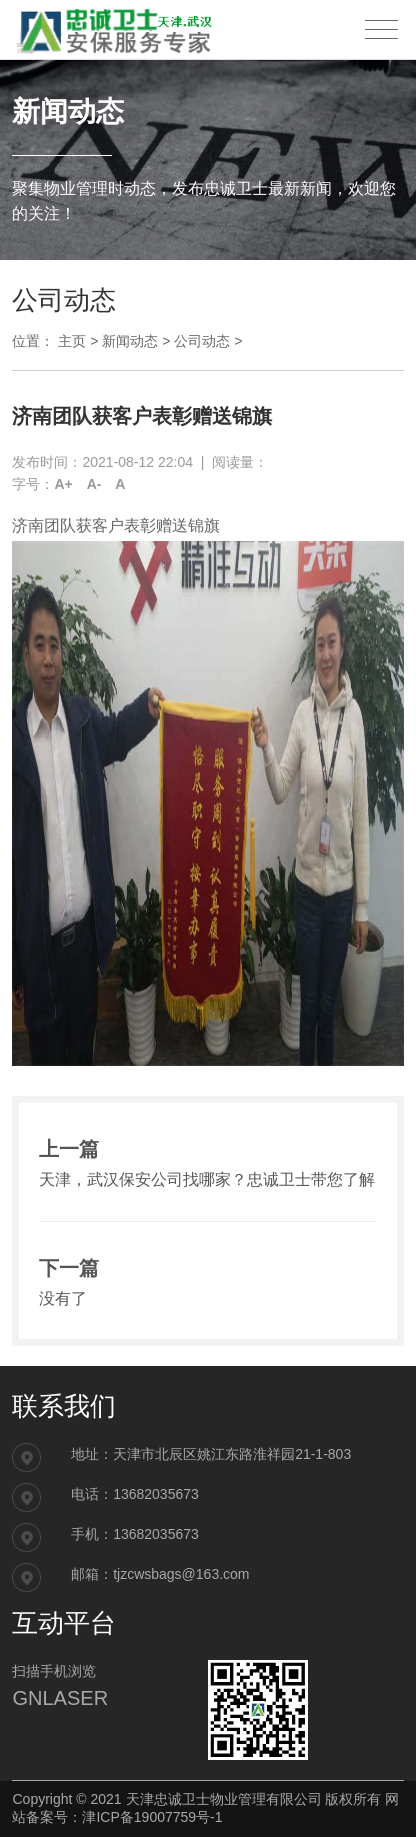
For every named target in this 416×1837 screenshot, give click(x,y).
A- (94, 484)
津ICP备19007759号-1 (152, 1817)
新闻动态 (130, 341)
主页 (72, 341)
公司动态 (202, 341)
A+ (63, 484)
